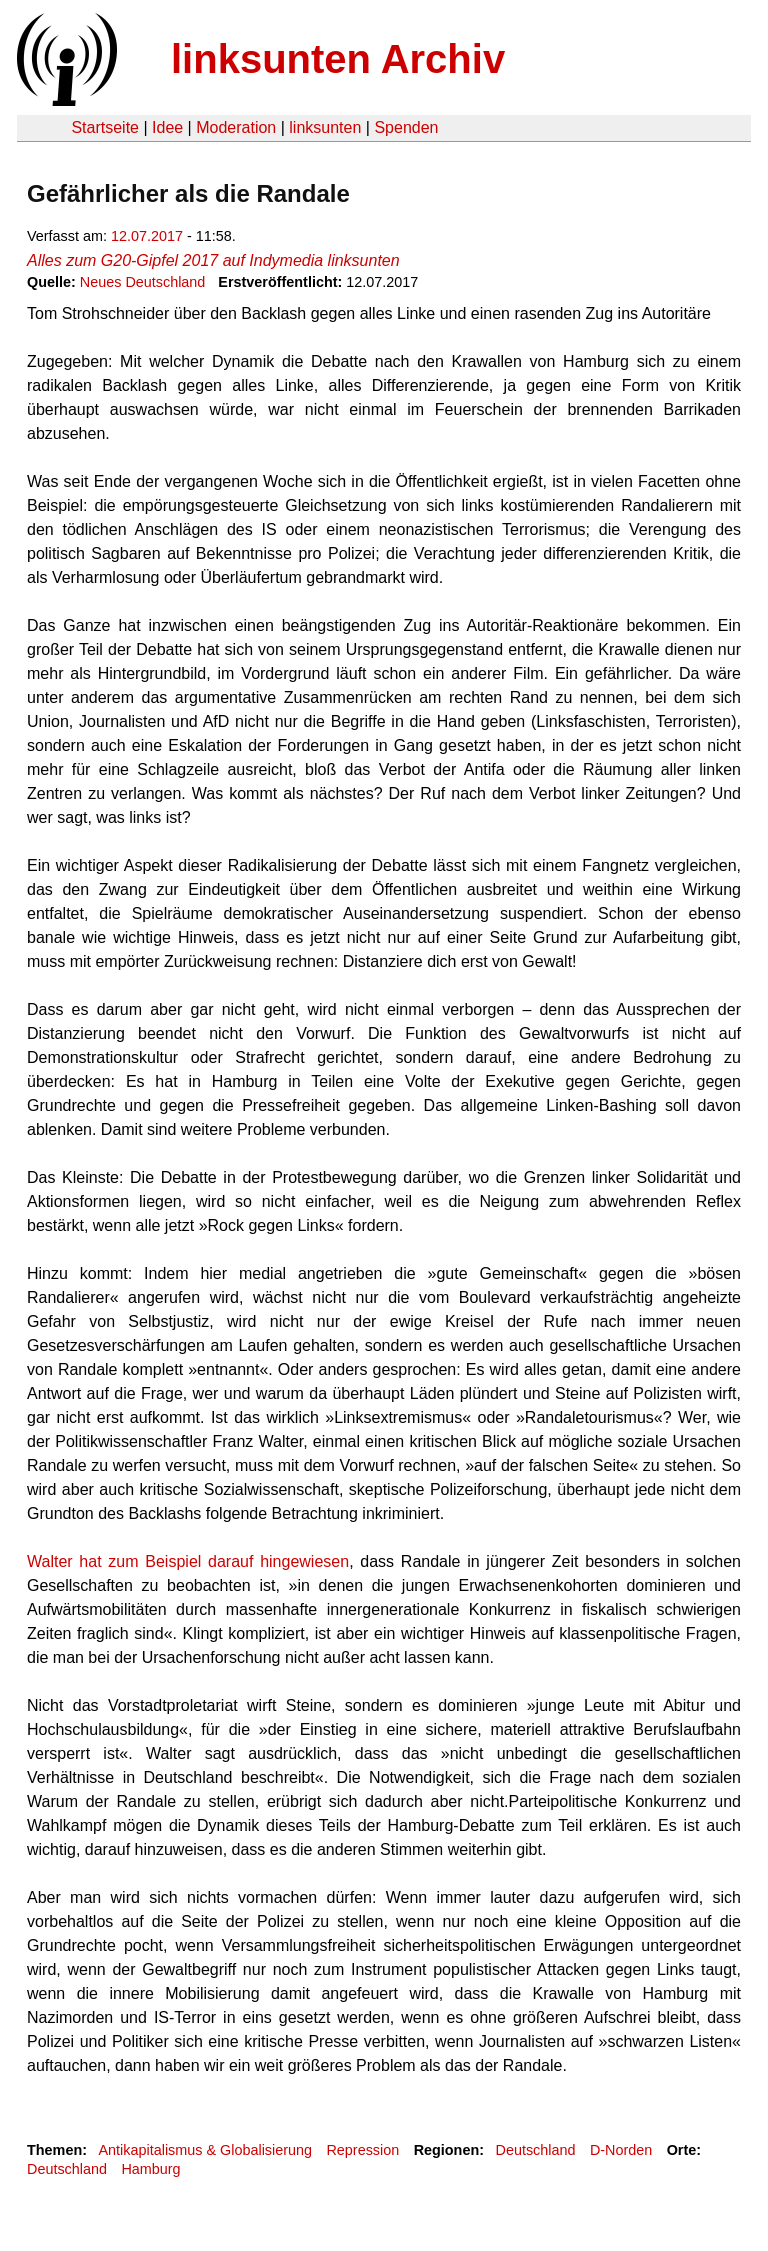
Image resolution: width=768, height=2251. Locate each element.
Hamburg (150, 2169)
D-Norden (621, 2150)
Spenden (406, 127)
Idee (167, 127)
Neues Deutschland (143, 282)
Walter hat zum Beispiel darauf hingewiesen (188, 1561)
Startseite (105, 127)
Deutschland (536, 2150)
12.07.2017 (147, 236)
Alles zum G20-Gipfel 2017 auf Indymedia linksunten (213, 260)
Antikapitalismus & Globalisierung (205, 2150)
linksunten (325, 127)
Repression (362, 2150)
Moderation (236, 127)
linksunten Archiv (338, 59)
